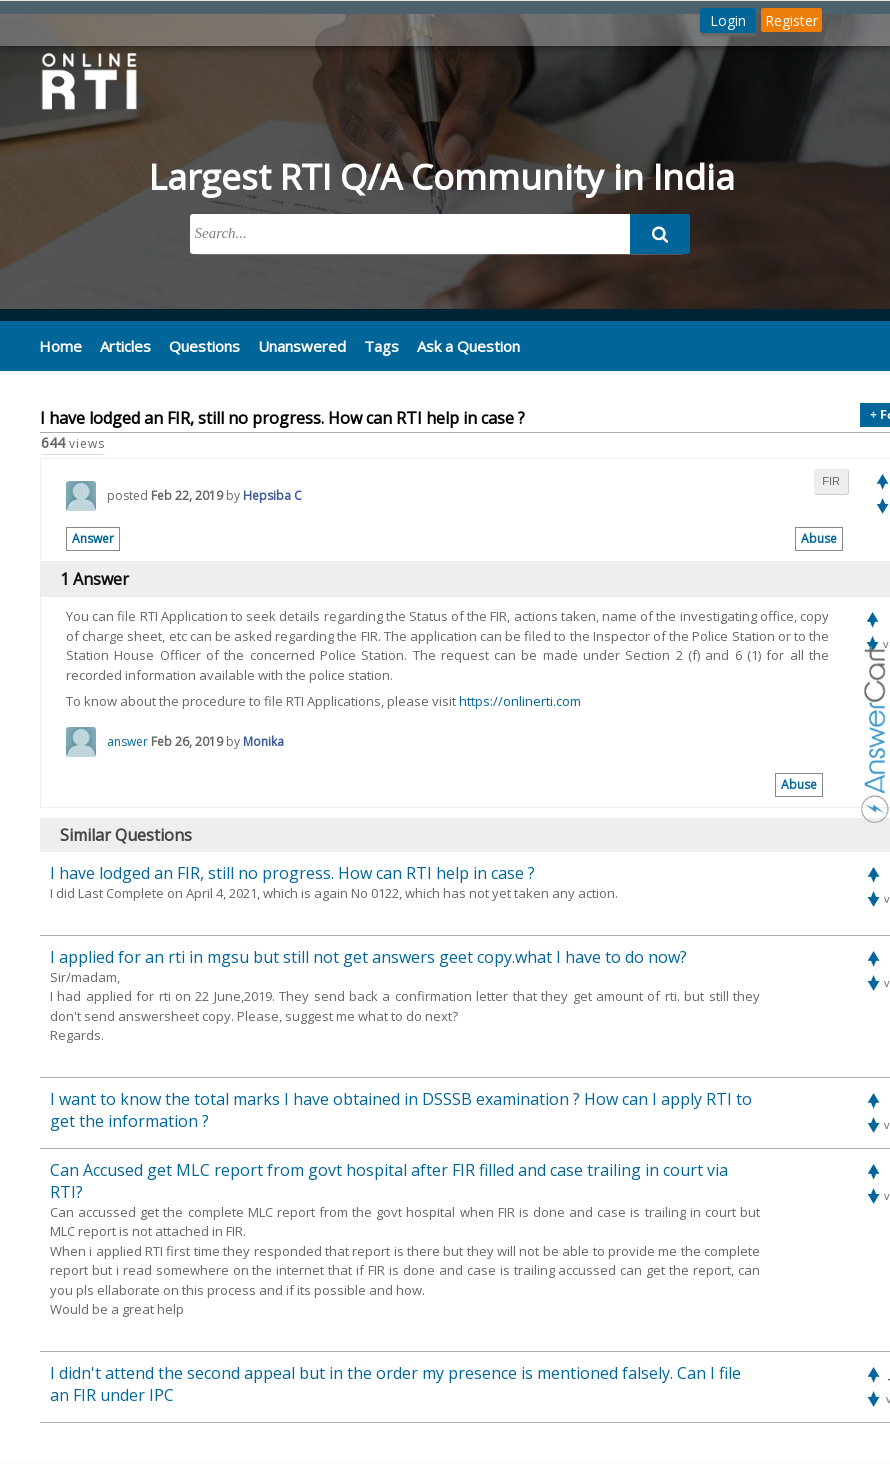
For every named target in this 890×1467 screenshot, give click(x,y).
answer (127, 741)
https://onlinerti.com (520, 701)
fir (831, 481)
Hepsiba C (272, 495)
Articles (125, 346)
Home (60, 346)
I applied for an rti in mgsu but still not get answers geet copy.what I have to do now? (368, 957)
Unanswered (302, 346)
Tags (381, 346)
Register (791, 20)
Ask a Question (468, 346)
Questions (204, 346)
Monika (263, 741)
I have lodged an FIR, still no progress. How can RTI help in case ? (292, 873)
